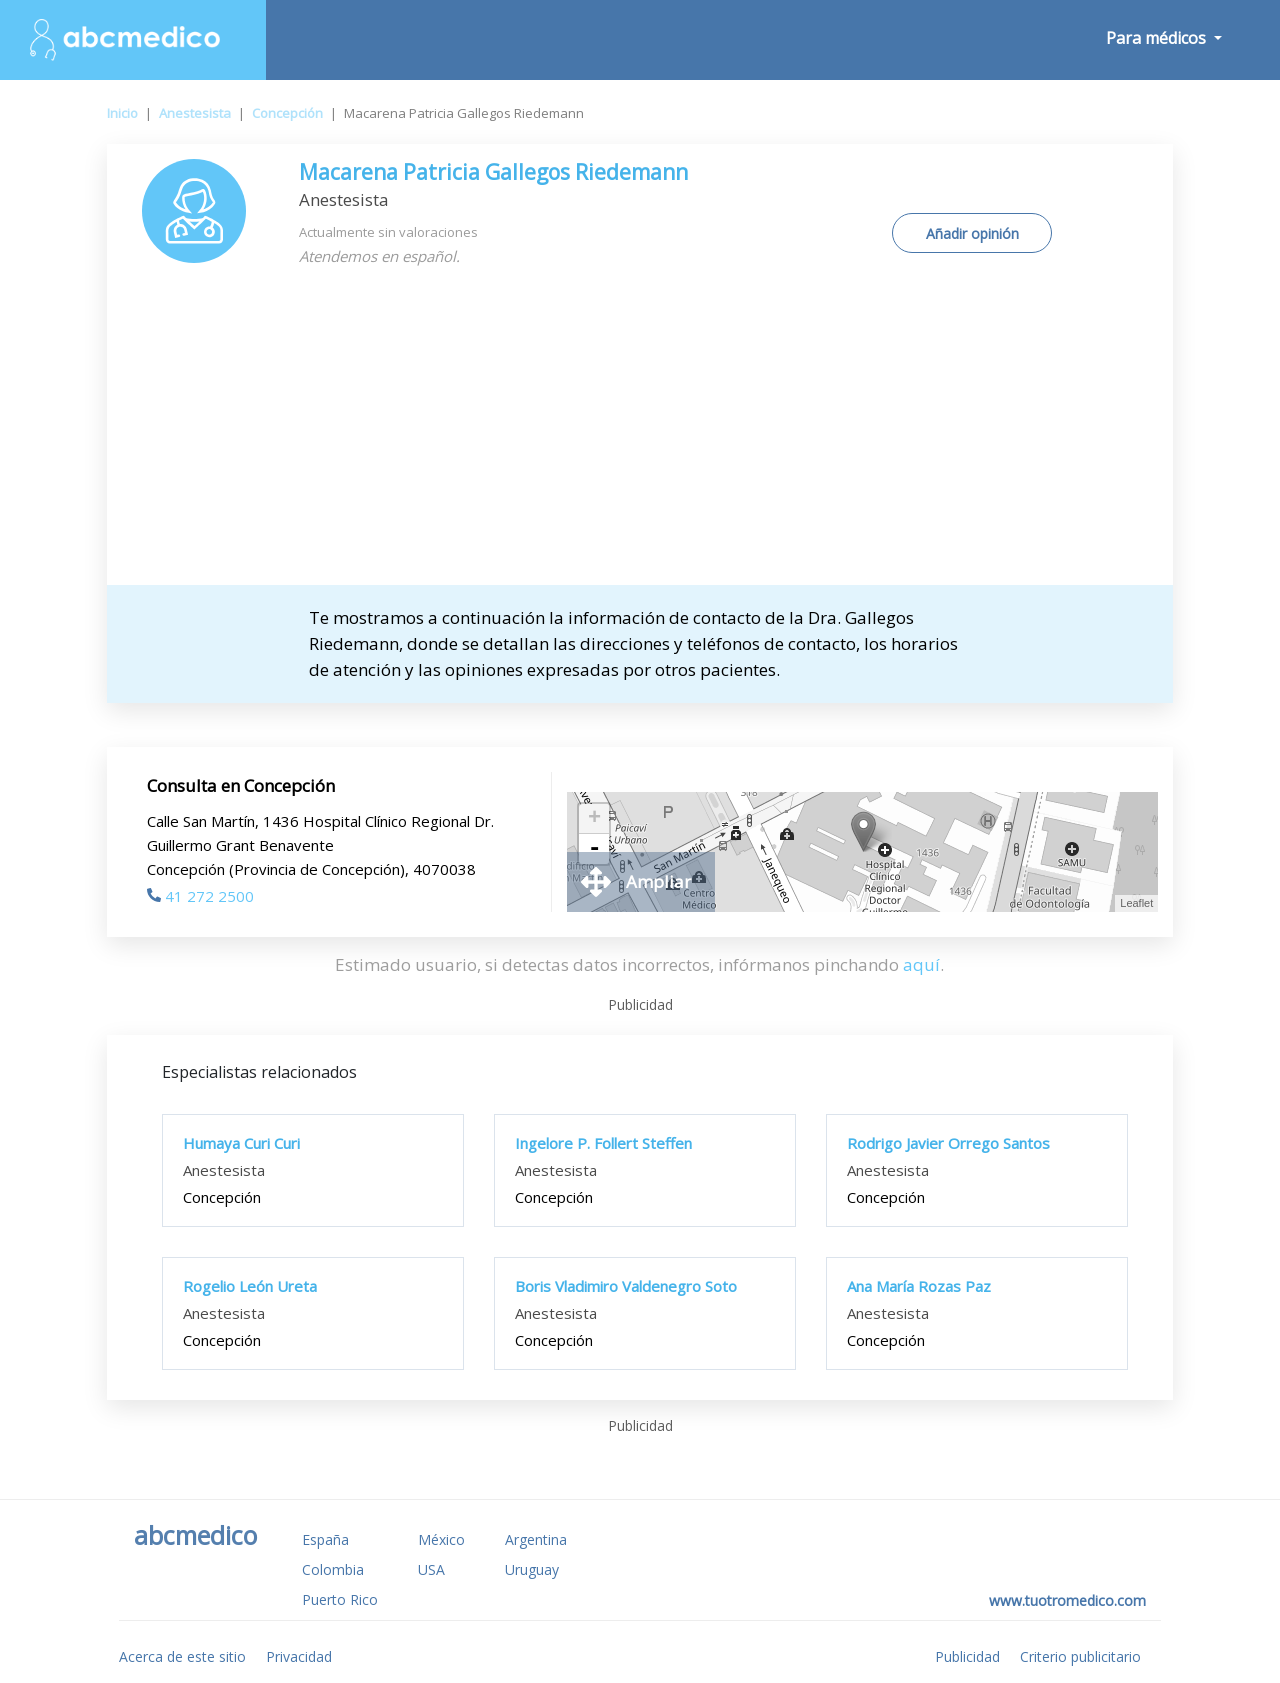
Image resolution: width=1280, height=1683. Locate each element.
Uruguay (532, 1569)
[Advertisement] (640, 435)
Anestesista (195, 113)
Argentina (536, 1539)
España (325, 1539)
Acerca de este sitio (182, 1656)
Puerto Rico (340, 1599)
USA (431, 1569)
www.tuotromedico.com (1067, 1600)
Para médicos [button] (1158, 38)
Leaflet (1136, 903)
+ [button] (594, 819)
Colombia (333, 1569)
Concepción (287, 113)
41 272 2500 (200, 896)
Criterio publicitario (1080, 1656)
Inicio (122, 113)
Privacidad (299, 1656)
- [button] (594, 849)
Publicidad (967, 1656)
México (441, 1539)
